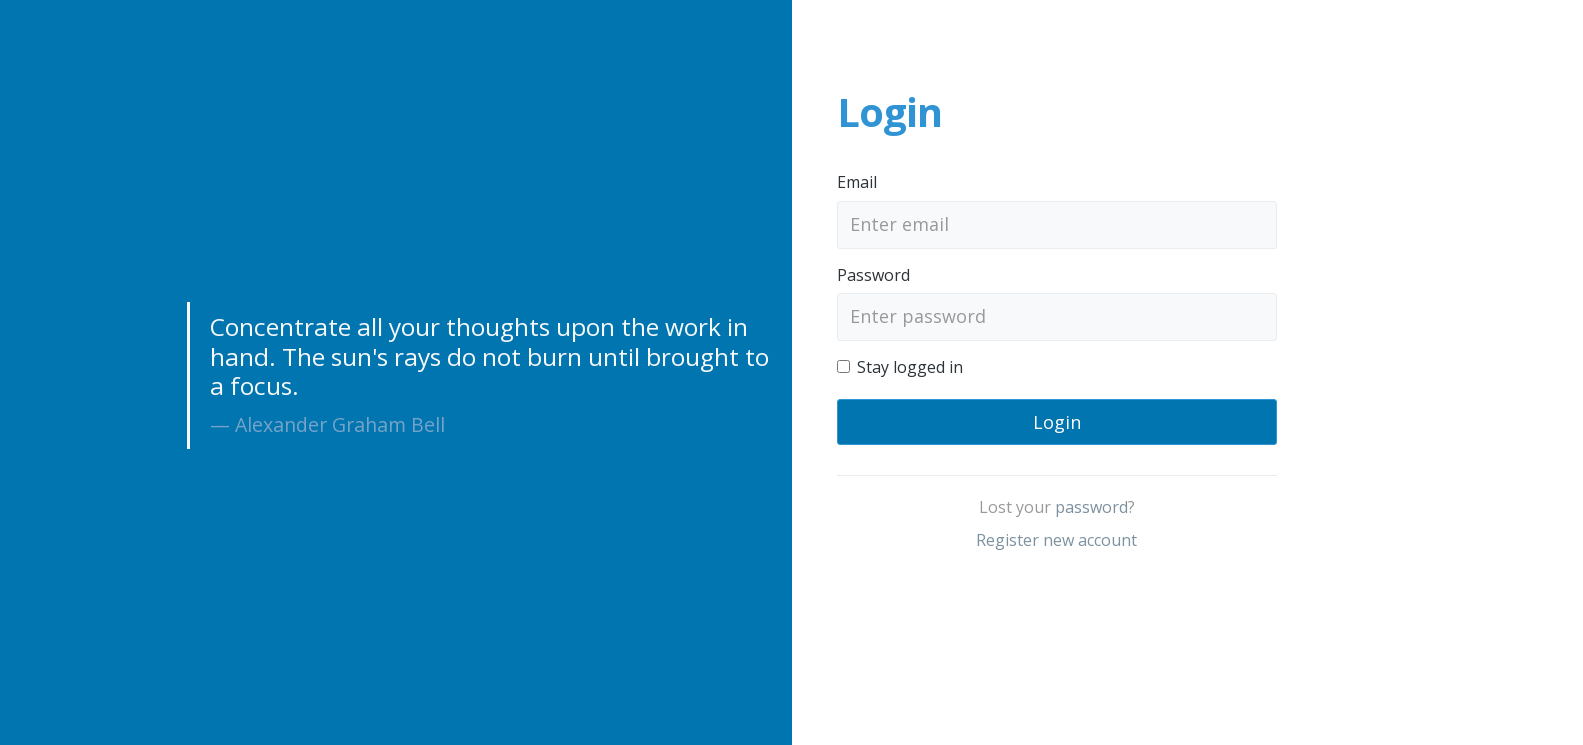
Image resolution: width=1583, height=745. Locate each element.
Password (873, 275)
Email (857, 182)
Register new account (1056, 540)
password (1091, 507)
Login (1057, 422)
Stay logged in (910, 367)
